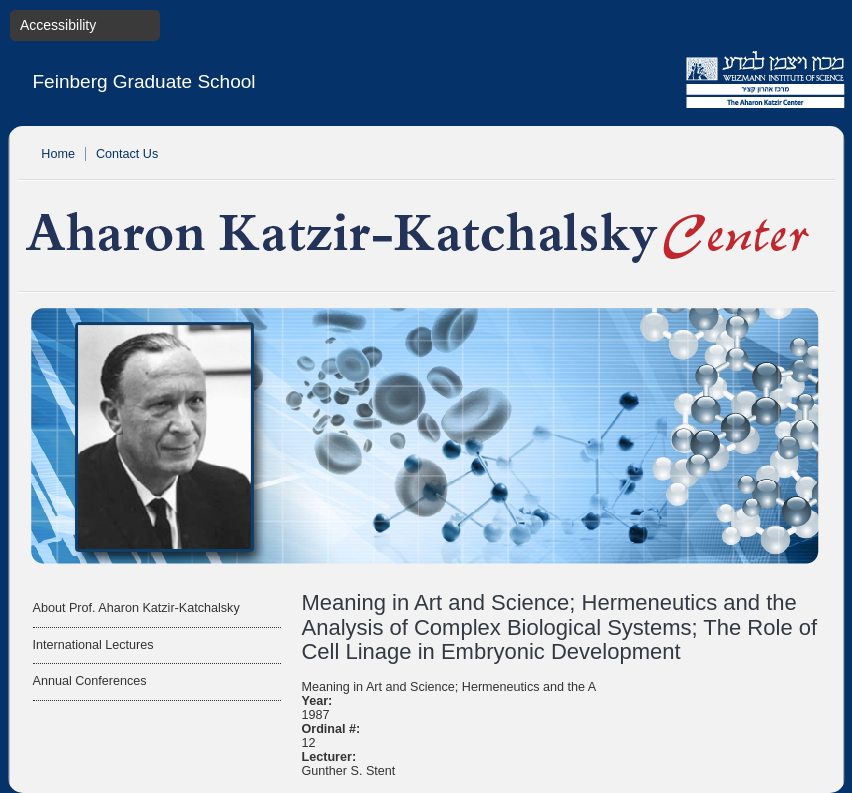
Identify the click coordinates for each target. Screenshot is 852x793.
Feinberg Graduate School (144, 81)
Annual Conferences (90, 681)
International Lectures (93, 645)
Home (58, 154)
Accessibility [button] (58, 25)
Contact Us (127, 154)
